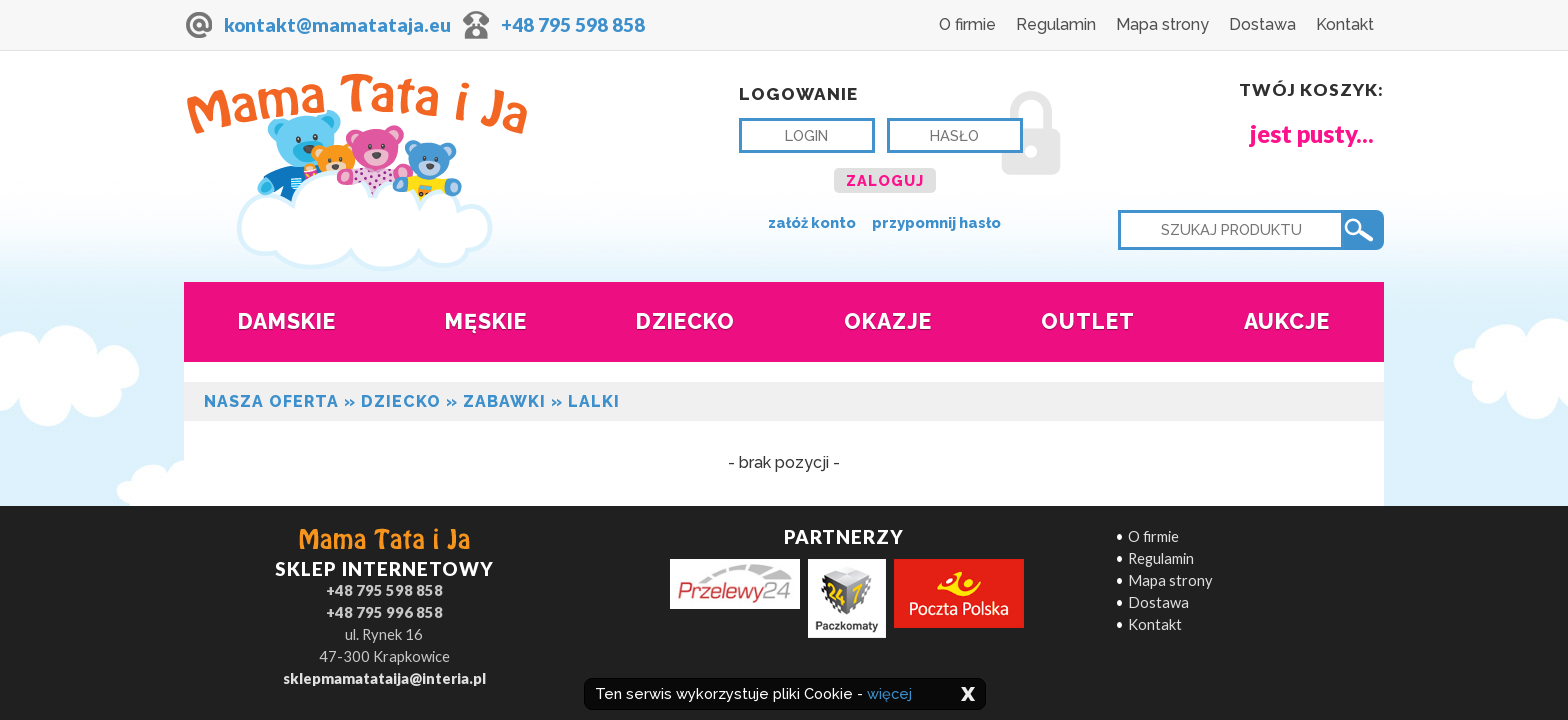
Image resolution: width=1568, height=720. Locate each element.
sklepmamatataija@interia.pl (384, 678)
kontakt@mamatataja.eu (337, 25)
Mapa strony (1162, 24)
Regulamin (1056, 24)
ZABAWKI (504, 401)
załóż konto (812, 222)
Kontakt (1345, 24)
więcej (889, 693)
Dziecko (401, 401)
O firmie (967, 24)
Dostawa (1262, 24)
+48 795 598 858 (573, 25)
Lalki (594, 401)
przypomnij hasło (936, 222)
